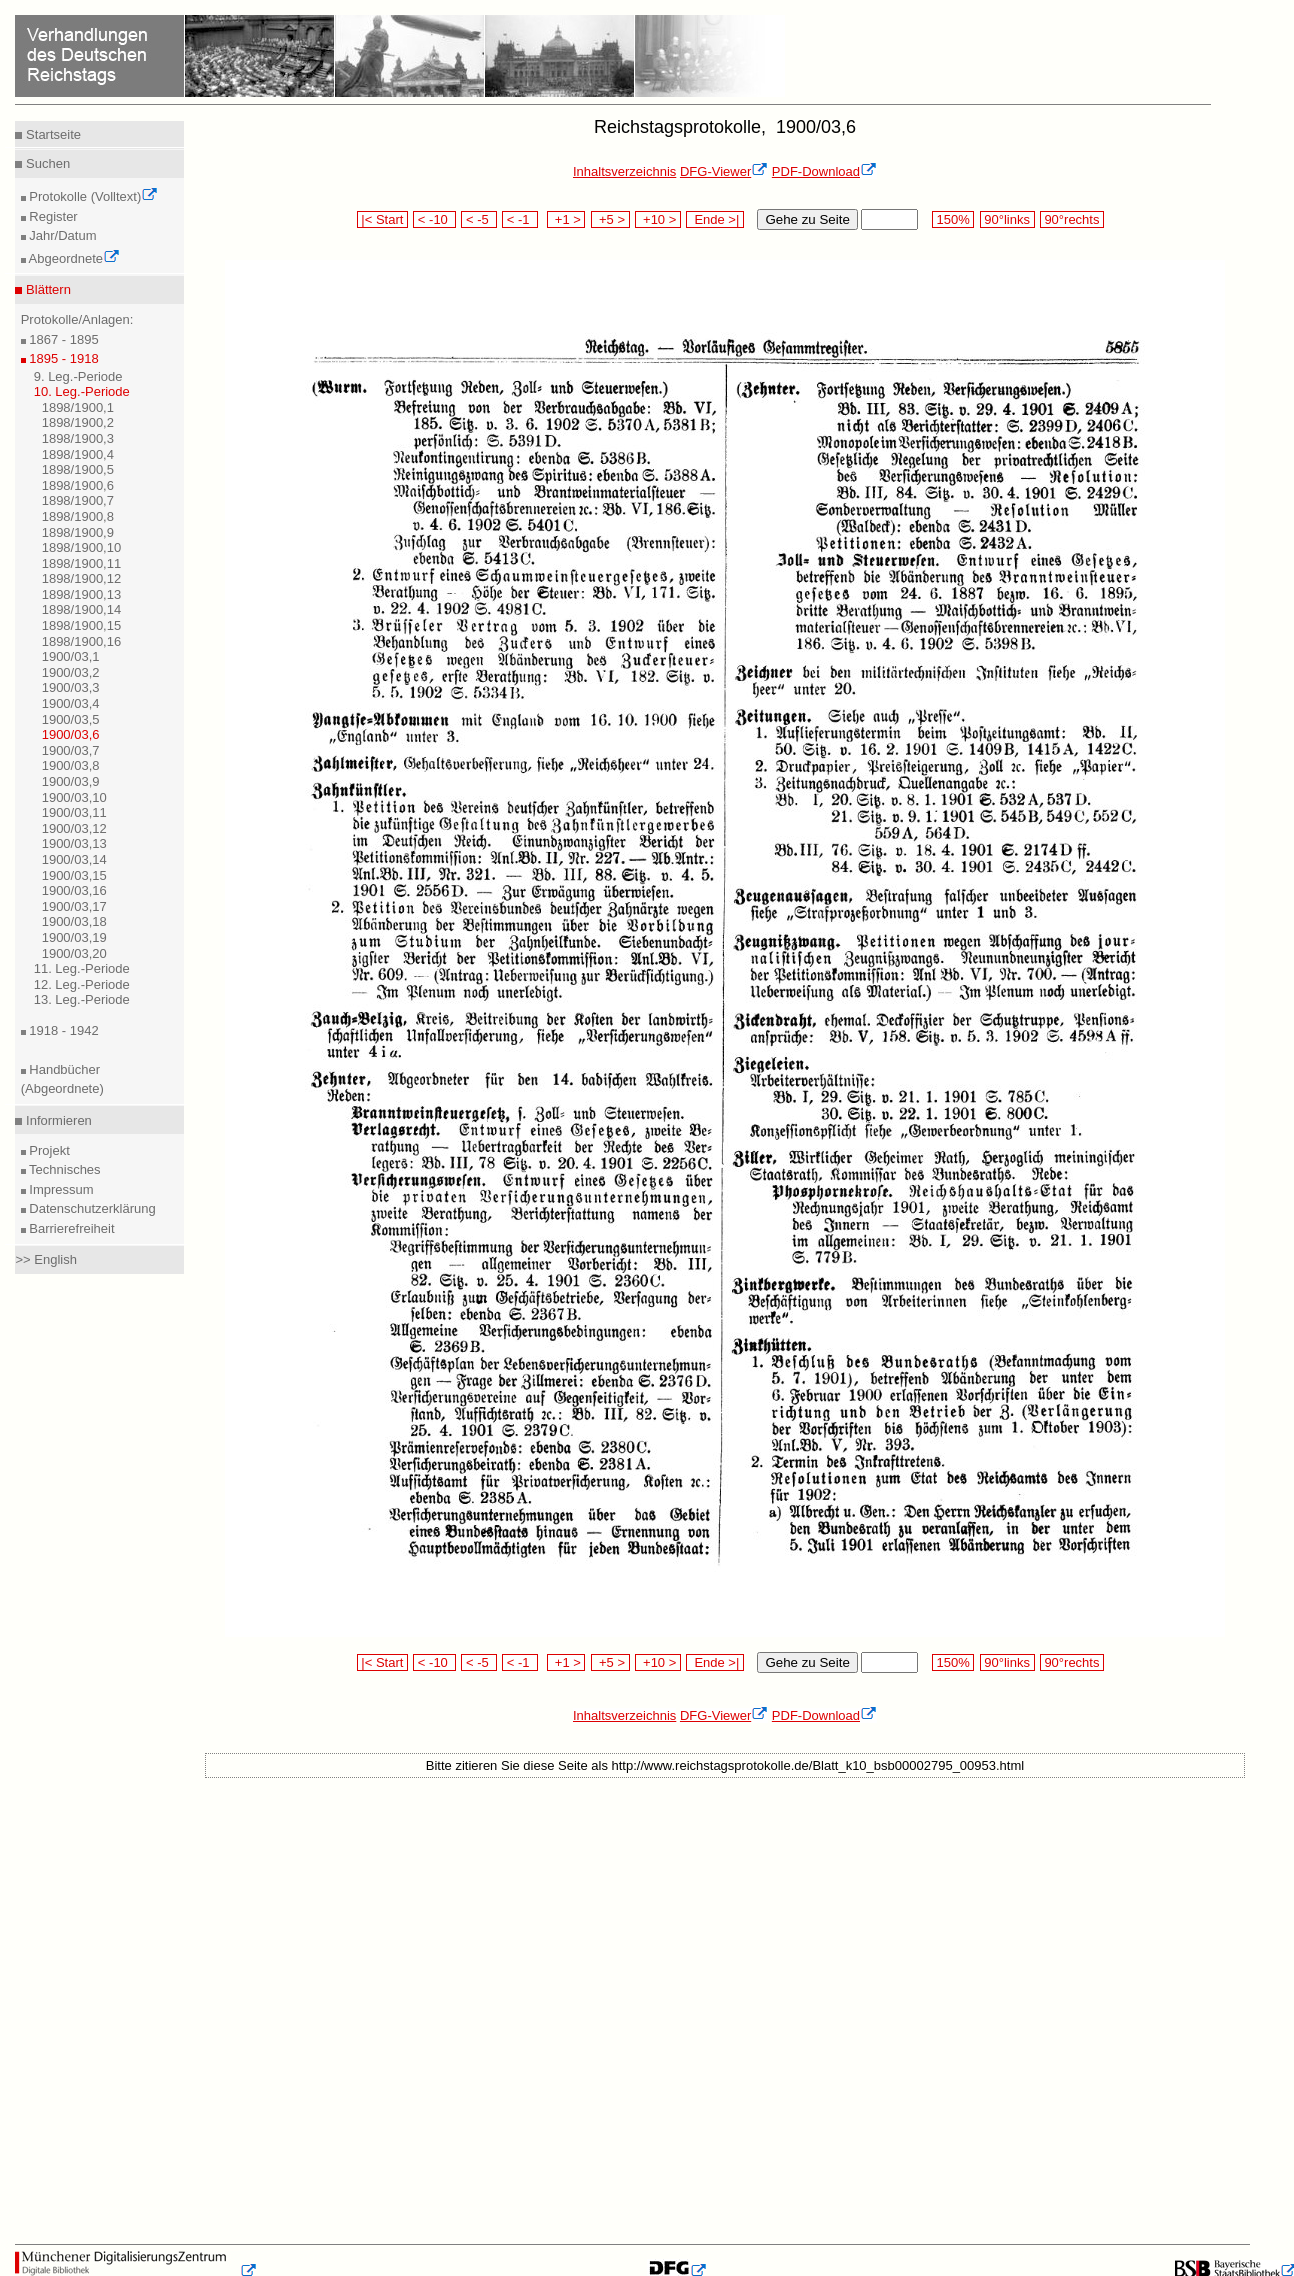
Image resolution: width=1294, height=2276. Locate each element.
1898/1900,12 (82, 578)
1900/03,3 (71, 687)
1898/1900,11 (82, 563)
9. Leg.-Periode (78, 376)
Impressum (60, 1189)
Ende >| (715, 219)
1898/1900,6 (78, 485)
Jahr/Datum (61, 235)
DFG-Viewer (724, 171)
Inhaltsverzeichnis (624, 171)
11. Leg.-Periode (82, 968)
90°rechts (1072, 219)
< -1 (520, 219)
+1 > (566, 219)
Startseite (51, 134)
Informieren (56, 1120)
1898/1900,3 (78, 438)
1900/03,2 (71, 672)
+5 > (610, 219)
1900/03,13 (74, 843)
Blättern (46, 289)
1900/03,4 (71, 703)
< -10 (434, 219)
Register (52, 216)
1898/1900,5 (78, 469)
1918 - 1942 (62, 1030)
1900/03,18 (74, 921)
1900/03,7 (71, 750)
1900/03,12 (74, 828)
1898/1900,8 (78, 516)
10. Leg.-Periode (82, 391)
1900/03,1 (71, 656)
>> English (45, 1259)
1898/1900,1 (78, 407)
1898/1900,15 (82, 625)
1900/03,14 (74, 859)
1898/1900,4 (78, 454)
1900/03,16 (74, 890)
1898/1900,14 (82, 609)
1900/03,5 (71, 719)
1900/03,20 (74, 953)
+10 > (658, 219)
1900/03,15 (74, 875)
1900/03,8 (71, 765)
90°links (1007, 219)
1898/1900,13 (82, 594)
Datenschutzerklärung (91, 1208)
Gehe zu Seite (807, 219)
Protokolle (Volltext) (92, 196)
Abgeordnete (73, 258)
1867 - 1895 (62, 339)
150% (953, 219)
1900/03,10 (74, 797)
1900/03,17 (74, 906)
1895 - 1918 (62, 358)
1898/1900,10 (82, 547)
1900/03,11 (74, 812)
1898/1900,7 (78, 500)
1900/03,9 (71, 781)
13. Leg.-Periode (82, 999)
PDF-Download (824, 171)
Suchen (46, 163)
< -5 (479, 219)
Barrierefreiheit (70, 1228)
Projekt (48, 1150)
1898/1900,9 (78, 532)
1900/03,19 (74, 937)
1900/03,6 (71, 734)
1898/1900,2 (78, 422)
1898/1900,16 (82, 641)
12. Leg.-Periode (82, 984)
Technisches (63, 1169)
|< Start (382, 219)
